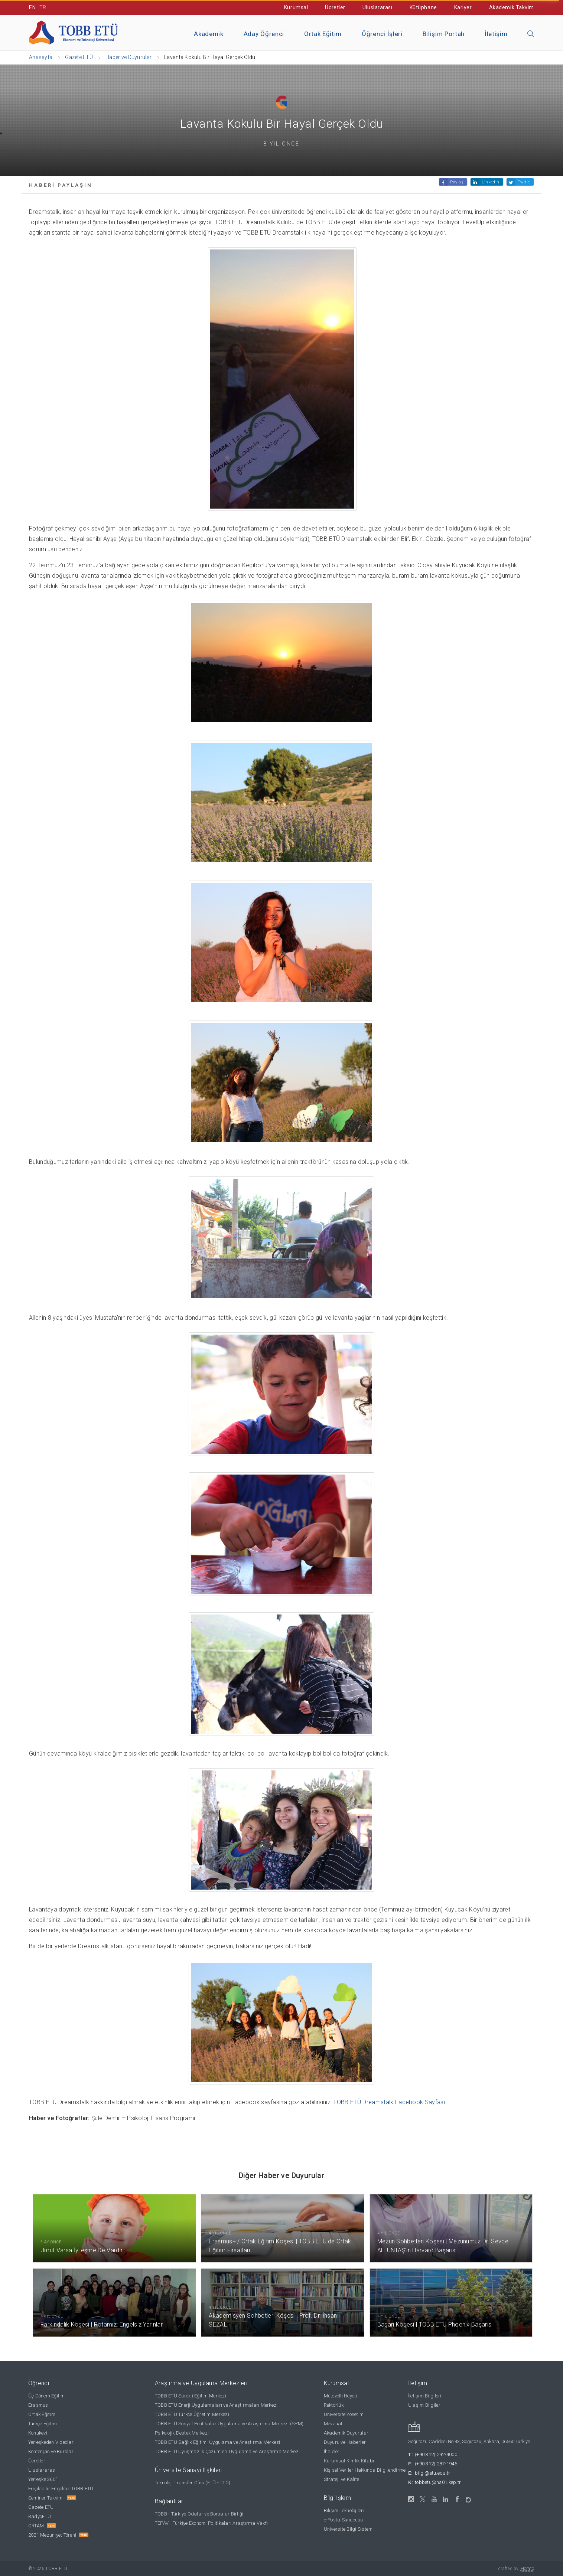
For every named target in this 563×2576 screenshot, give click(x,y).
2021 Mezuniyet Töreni (52, 2535)
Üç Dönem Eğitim (46, 2396)
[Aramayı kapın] (530, 34)
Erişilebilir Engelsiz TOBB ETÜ (61, 2488)
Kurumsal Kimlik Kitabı (349, 2461)
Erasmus (38, 2405)
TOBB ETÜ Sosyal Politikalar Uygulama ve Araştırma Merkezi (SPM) (229, 2423)
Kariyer (463, 7)
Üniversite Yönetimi (344, 2414)
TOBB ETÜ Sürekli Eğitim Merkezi (190, 2396)
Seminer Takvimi (46, 2498)
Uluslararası (377, 7)
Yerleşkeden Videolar (51, 2442)
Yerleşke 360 (42, 2479)
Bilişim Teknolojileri (344, 2510)
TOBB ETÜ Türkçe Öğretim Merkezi (192, 2414)
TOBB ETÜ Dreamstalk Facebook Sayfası (389, 2102)
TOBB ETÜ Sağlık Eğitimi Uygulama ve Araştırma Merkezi (217, 2442)
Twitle (524, 182)
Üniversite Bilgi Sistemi (349, 2529)
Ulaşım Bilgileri (425, 2405)
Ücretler (335, 7)
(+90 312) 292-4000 (436, 2454)
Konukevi (37, 2433)
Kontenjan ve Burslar (51, 2451)
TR (42, 7)
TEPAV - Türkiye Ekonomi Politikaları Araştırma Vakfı (211, 2523)
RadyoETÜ (39, 2516)
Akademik (208, 33)
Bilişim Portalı (444, 33)
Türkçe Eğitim (42, 2423)
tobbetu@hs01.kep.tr (438, 2482)
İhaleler (332, 2451)
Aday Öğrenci (264, 33)
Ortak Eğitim (323, 33)
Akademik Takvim (511, 7)
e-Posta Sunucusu (343, 2520)
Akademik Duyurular (346, 2433)
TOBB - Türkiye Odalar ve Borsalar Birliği (199, 2514)
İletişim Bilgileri (425, 2396)
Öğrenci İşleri (382, 33)
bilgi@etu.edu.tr (432, 2473)
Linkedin (490, 182)
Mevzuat (333, 2423)
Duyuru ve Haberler (345, 2442)
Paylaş (456, 182)
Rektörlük (334, 2405)
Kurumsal (296, 7)
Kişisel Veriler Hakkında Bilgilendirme (365, 2470)
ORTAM (36, 2525)
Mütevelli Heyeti (340, 2396)
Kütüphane (423, 7)
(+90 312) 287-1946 (436, 2463)
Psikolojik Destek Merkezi (182, 2433)
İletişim (496, 33)
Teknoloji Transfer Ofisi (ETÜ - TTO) (192, 2482)
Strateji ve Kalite (341, 2479)
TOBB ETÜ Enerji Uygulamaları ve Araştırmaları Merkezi (216, 2405)
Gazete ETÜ (41, 2507)
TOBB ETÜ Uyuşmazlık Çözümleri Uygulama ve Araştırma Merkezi (227, 2451)
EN (32, 7)
